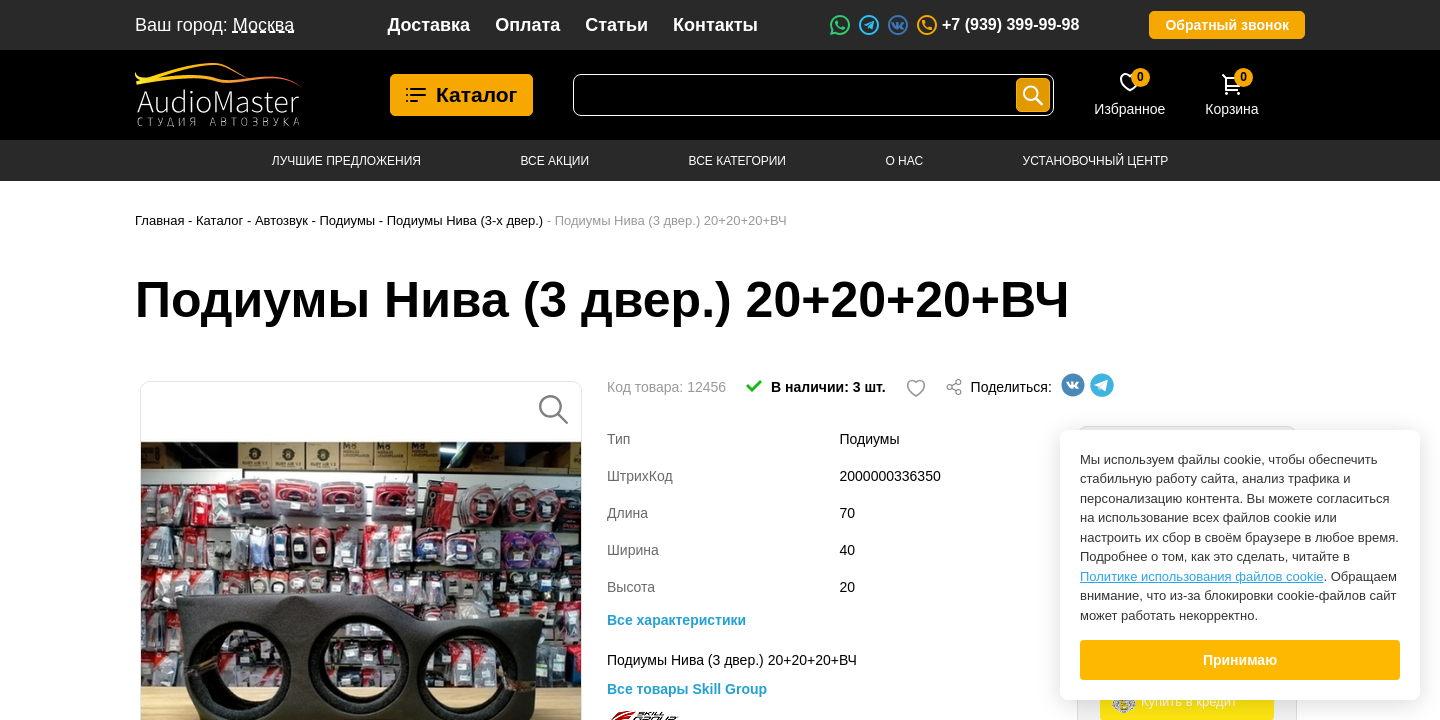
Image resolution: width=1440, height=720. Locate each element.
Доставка (428, 25)
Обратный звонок (1227, 25)
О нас (904, 161)
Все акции (554, 161)
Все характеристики (676, 620)
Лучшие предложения (346, 161)
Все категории (737, 161)
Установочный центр (1096, 161)
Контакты (715, 25)
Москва (263, 25)
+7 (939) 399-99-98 (997, 25)
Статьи (616, 25)
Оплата (527, 25)
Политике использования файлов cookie (1202, 576)
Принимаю (1240, 660)
